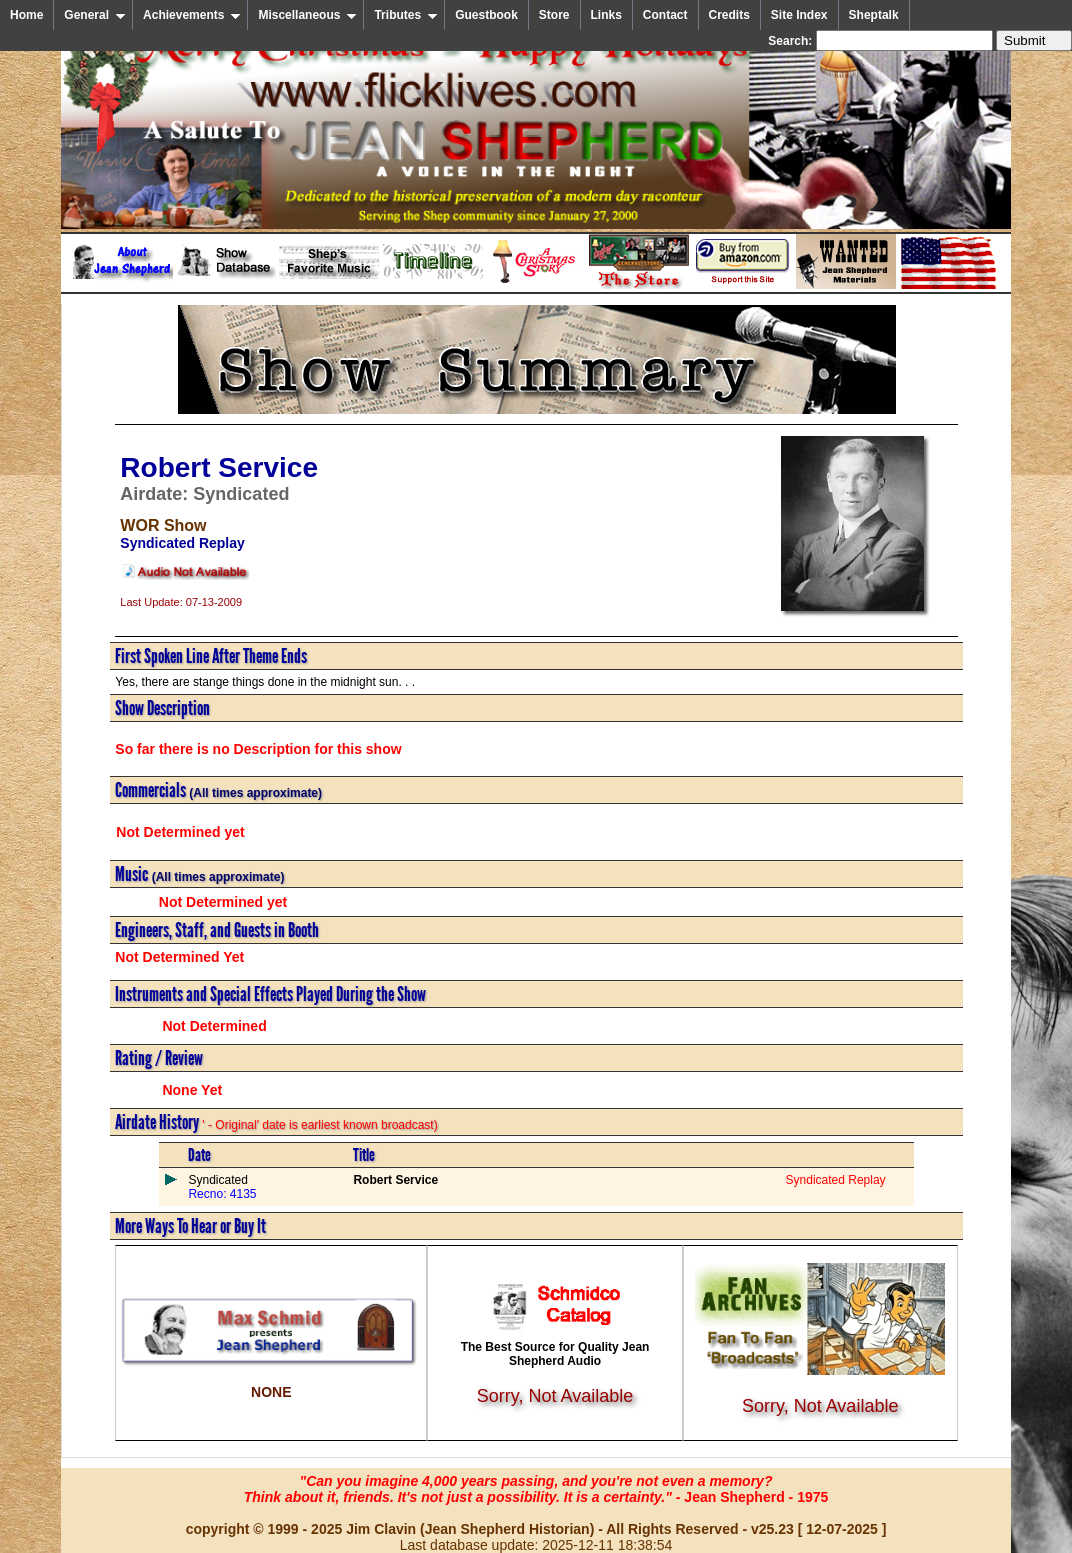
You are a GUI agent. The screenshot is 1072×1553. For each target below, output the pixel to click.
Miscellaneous (307, 15)
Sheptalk (874, 15)
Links (606, 15)
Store (554, 15)
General (95, 15)
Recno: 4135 (222, 1194)
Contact (665, 15)
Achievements (192, 15)
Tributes (406, 15)
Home (26, 15)
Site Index (799, 15)
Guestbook (486, 15)
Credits (729, 15)
